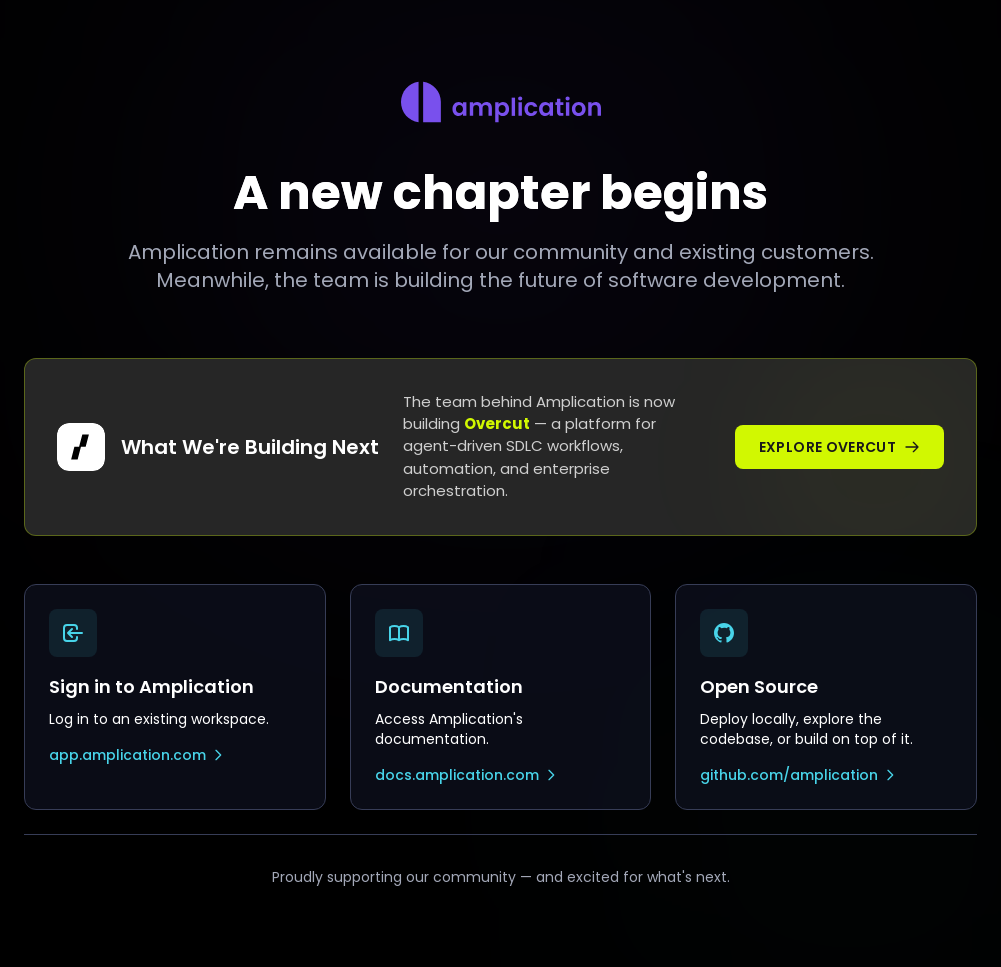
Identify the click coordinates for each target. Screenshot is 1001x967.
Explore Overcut (839, 447)
